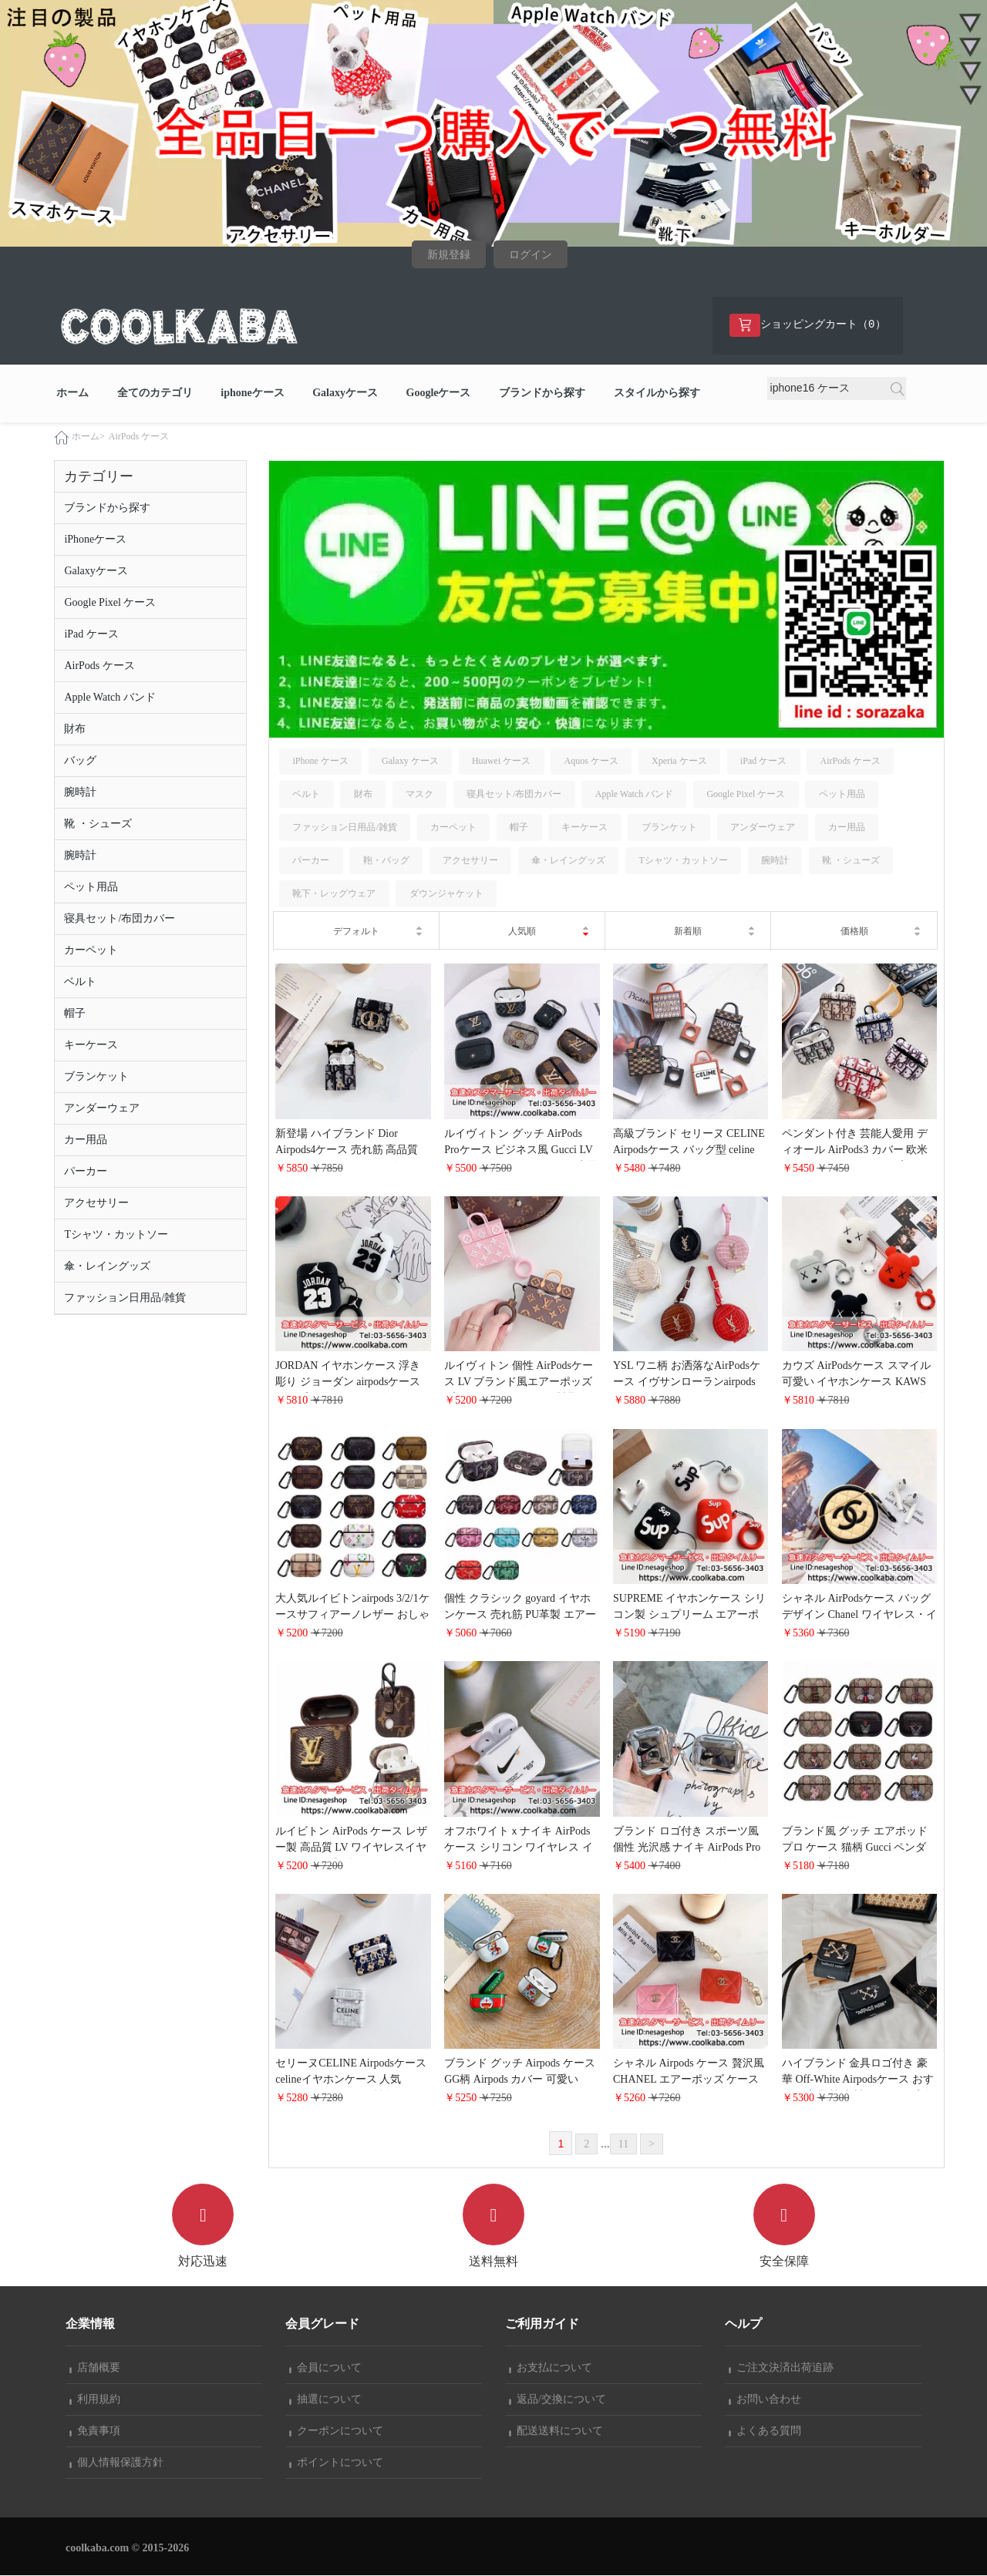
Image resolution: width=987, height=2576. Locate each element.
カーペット (91, 950)
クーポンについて (336, 2431)
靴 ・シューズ (98, 823)
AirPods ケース (139, 436)
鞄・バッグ (386, 861)
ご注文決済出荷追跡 (781, 2368)
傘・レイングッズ (107, 1266)
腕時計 (80, 792)
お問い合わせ (765, 2400)
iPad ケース (91, 634)
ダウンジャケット (446, 894)
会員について (325, 2368)
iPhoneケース (95, 539)
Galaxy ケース (410, 760)
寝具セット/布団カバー (119, 918)
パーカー (85, 1171)
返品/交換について (557, 2400)
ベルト (80, 981)
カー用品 (85, 1139)
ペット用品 (91, 887)
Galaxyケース (345, 393)
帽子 (75, 1013)
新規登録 (448, 255)
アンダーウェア (102, 1108)
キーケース (91, 1045)
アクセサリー (96, 1203)
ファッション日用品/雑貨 (125, 1297)
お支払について (550, 2368)
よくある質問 (765, 2431)
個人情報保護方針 (116, 2463)
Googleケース (438, 393)
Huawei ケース (501, 760)
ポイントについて (336, 2463)
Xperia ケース (679, 760)
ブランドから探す (542, 393)
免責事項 (94, 2431)
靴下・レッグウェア (334, 894)
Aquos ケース (591, 760)
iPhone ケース (320, 760)
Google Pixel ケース (110, 602)
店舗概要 (94, 2368)
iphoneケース (252, 393)
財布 (75, 729)
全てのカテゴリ (155, 393)
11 (623, 2144)
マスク (419, 794)
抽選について (325, 2400)
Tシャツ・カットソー (116, 1234)
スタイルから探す (657, 393)
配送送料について (556, 2431)
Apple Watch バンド (109, 697)
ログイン (530, 255)
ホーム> (88, 436)
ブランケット (96, 1076)
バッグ (80, 760)
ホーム (72, 393)
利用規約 (94, 2400)
